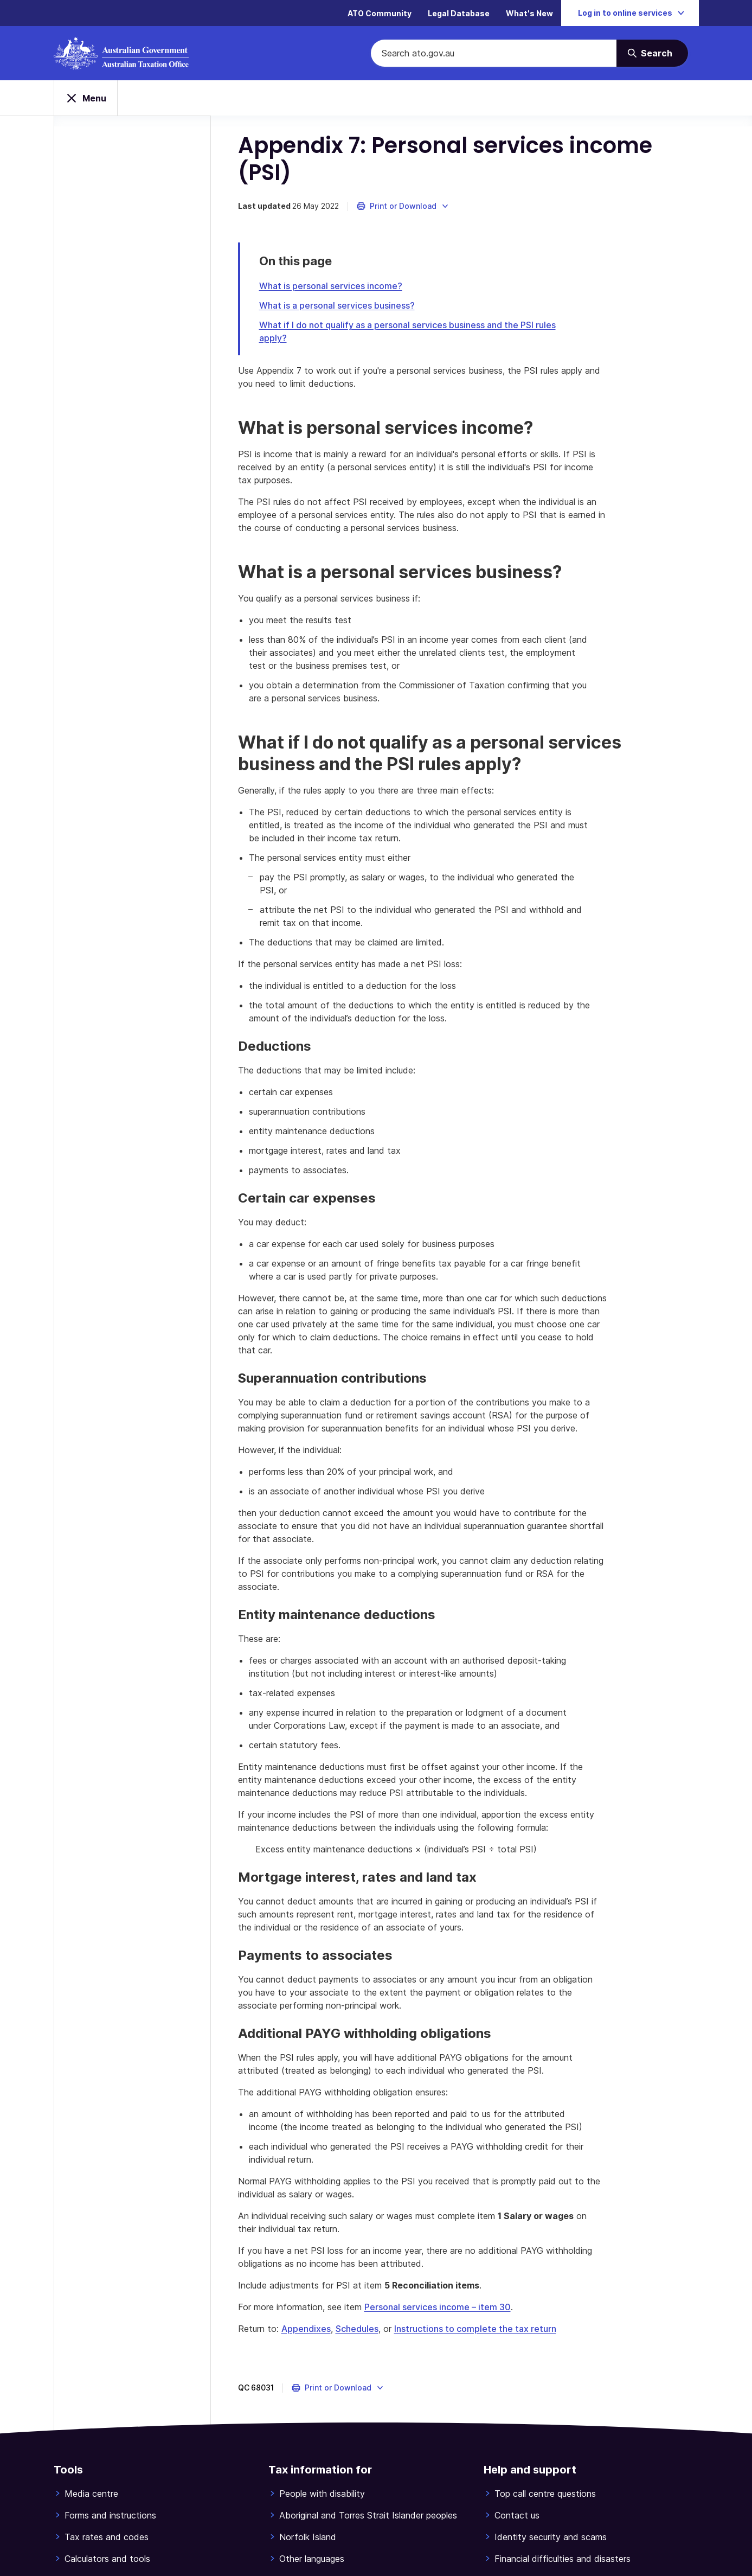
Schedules (357, 2328)
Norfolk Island (307, 2537)
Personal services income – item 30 (437, 2307)
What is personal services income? (330, 285)
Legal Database (459, 13)
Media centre (91, 2493)
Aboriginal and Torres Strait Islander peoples (368, 2515)
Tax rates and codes (107, 2537)
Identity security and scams (550, 2537)
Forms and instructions (110, 2515)
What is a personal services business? (337, 305)
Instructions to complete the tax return (475, 2328)
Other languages (311, 2558)
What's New (529, 13)
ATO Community (380, 13)
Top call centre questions (545, 2493)
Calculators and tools (107, 2558)
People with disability (322, 2493)
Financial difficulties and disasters (562, 2558)
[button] (403, 206)
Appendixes (306, 2328)
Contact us (516, 2515)
